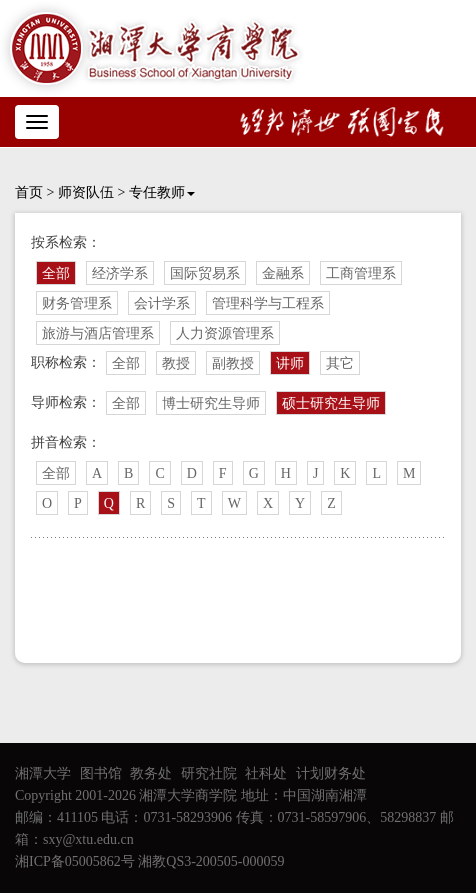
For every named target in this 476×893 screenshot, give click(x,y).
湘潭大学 (43, 773)
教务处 (151, 773)
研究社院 (209, 773)
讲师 (290, 363)
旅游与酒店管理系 (98, 333)
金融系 (283, 273)
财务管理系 (77, 303)
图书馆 (101, 773)
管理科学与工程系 (268, 303)
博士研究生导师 (211, 403)
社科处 (266, 773)
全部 (56, 273)
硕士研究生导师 (331, 403)
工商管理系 (361, 273)
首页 (29, 192)
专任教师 (162, 192)
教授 (176, 363)
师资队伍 (86, 192)
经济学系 (120, 273)
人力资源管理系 (225, 333)
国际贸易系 (205, 273)
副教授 (233, 363)
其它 (340, 363)
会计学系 (162, 303)
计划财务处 (331, 773)
